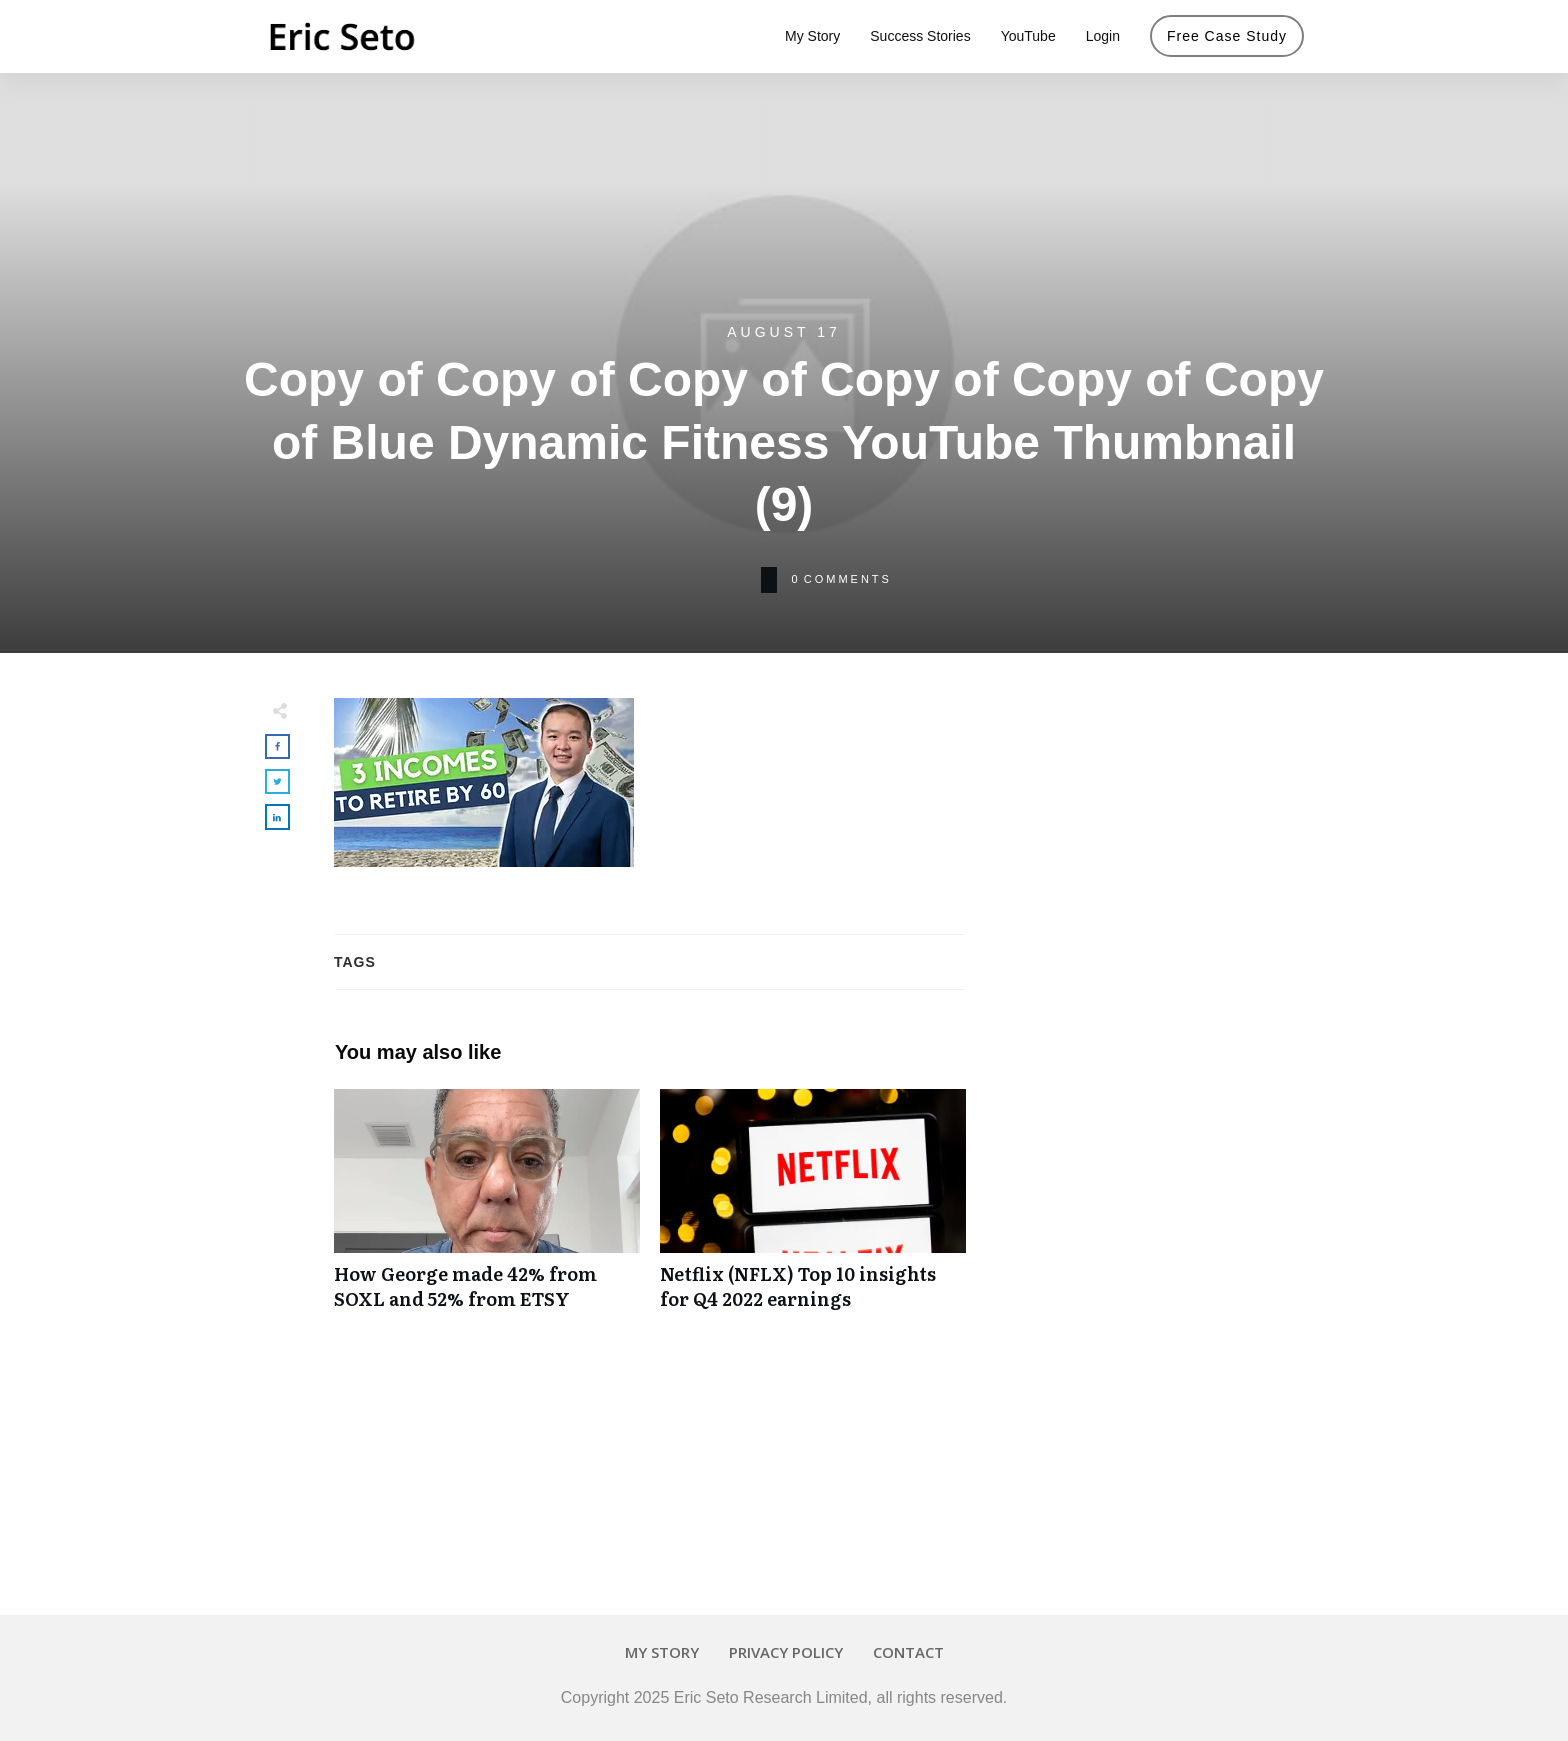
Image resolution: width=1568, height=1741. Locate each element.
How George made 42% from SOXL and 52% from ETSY (487, 1210)
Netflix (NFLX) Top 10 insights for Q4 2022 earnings (813, 1210)
